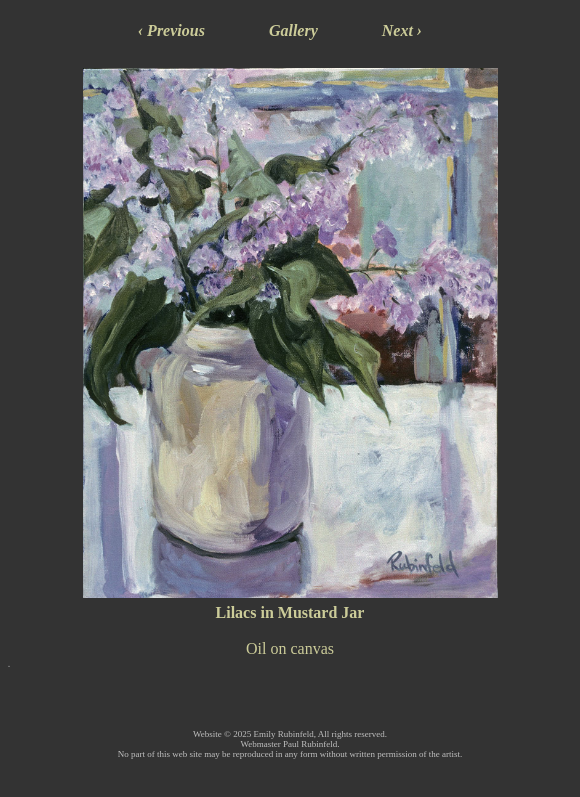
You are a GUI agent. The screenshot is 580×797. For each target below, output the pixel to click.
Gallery (293, 30)
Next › (402, 30)
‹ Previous (171, 30)
